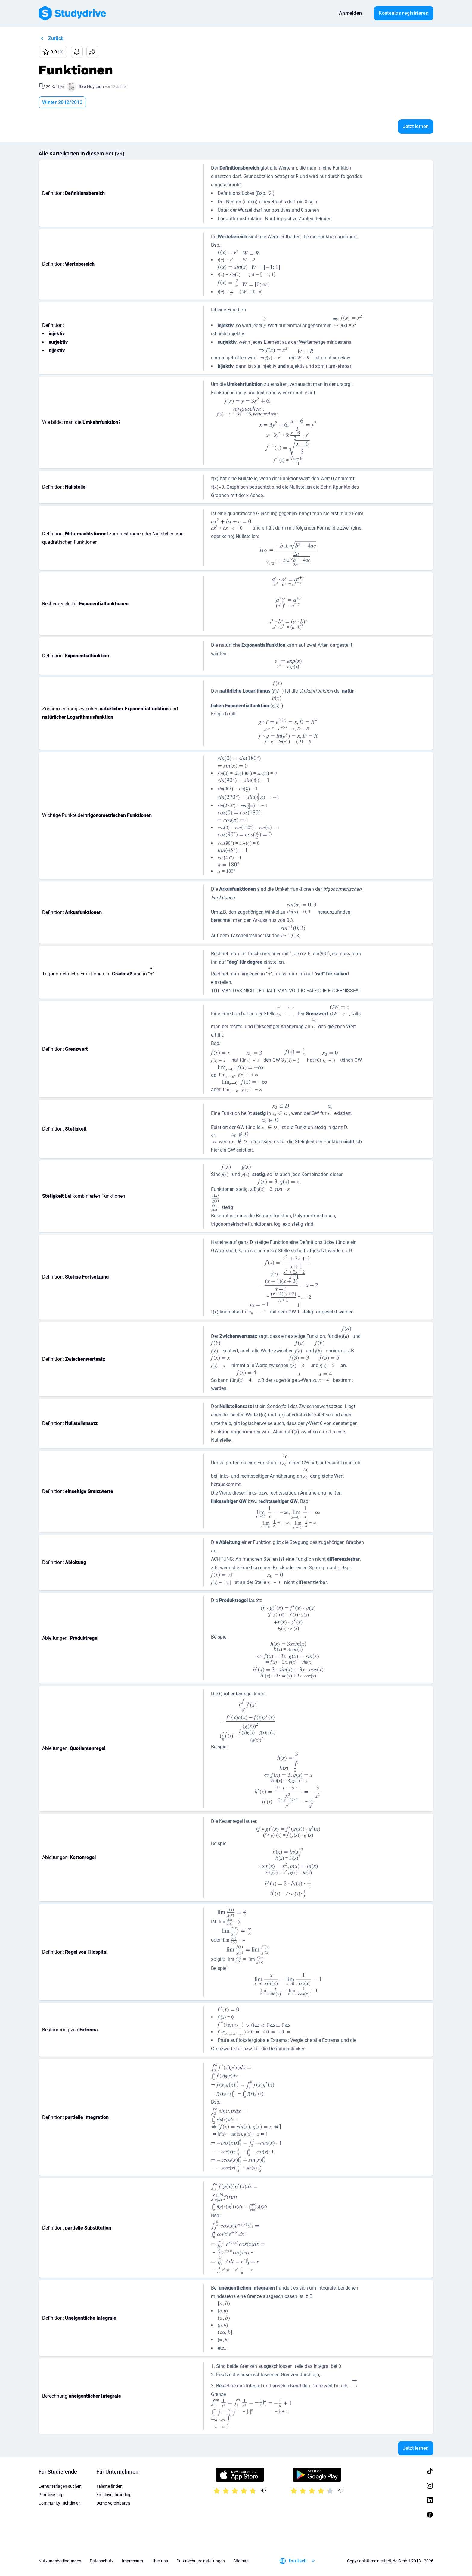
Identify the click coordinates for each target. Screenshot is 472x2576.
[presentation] (228, 256)
